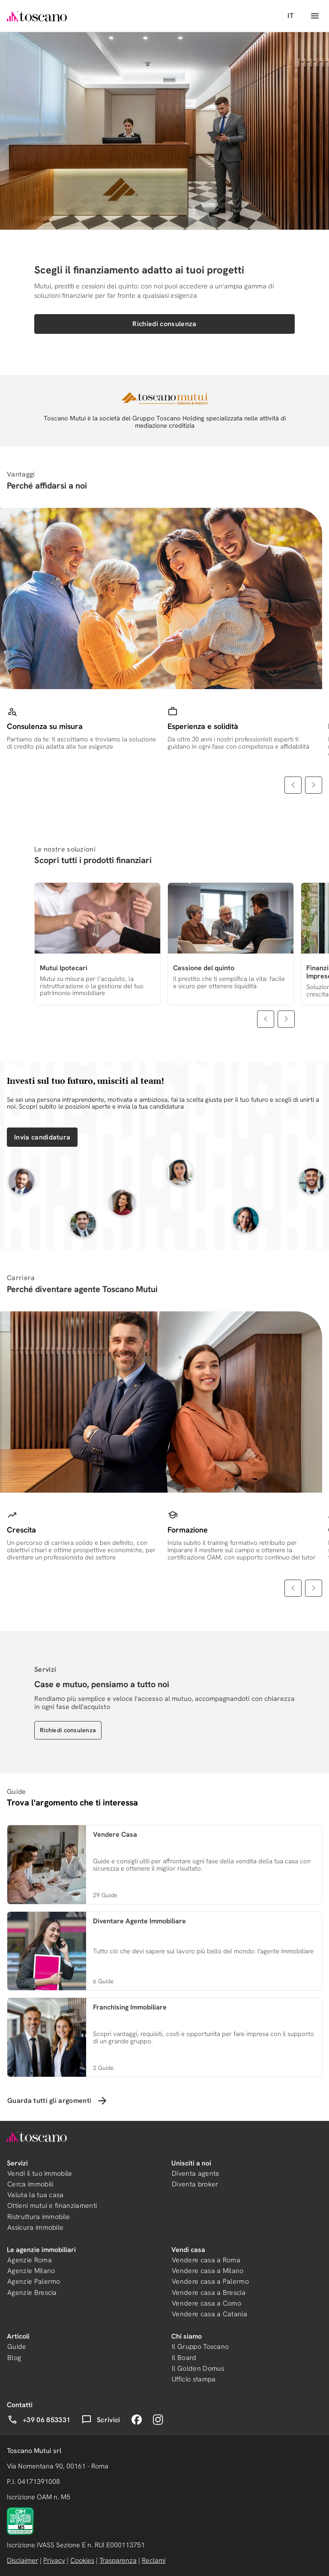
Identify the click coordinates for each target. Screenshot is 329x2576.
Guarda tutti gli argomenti (57, 2101)
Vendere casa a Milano (208, 2270)
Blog (14, 2357)
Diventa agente (195, 2173)
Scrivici (100, 2419)
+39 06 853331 (38, 2419)
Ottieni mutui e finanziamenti (52, 2205)
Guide (17, 2346)
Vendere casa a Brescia (208, 2292)
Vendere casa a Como (206, 2303)
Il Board (184, 2357)
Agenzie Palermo (33, 2281)
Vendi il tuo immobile (39, 2173)
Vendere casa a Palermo (210, 2281)
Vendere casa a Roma (206, 2259)
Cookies (82, 2560)
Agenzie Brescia (32, 2292)
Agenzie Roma (29, 2259)
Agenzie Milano (31, 2270)
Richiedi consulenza (164, 323)
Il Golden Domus (198, 2368)
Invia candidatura (42, 1137)
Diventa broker (195, 2184)
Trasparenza (118, 2560)
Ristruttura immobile (38, 2216)
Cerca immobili (30, 2184)
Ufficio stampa (193, 2379)
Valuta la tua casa (35, 2194)
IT (290, 15)
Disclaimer (22, 2560)
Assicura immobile (35, 2227)
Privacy (54, 2560)
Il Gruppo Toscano (200, 2346)
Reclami (153, 2560)
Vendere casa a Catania (209, 2313)
